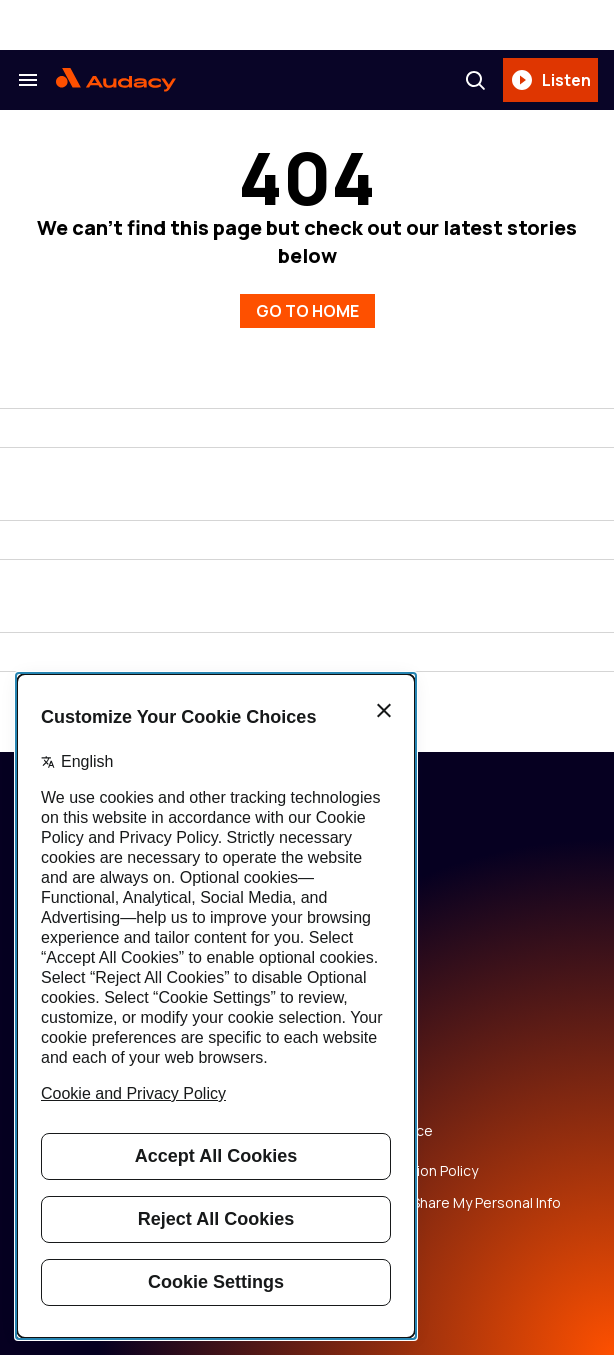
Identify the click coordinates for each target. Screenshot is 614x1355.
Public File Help (368, 1235)
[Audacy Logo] (116, 80)
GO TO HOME (307, 311)
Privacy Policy (362, 1067)
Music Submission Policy (398, 1171)
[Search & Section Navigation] (28, 80)
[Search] (475, 80)
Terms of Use (364, 1099)
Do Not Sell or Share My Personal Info (440, 1203)
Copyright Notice (376, 1131)
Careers (346, 1035)
